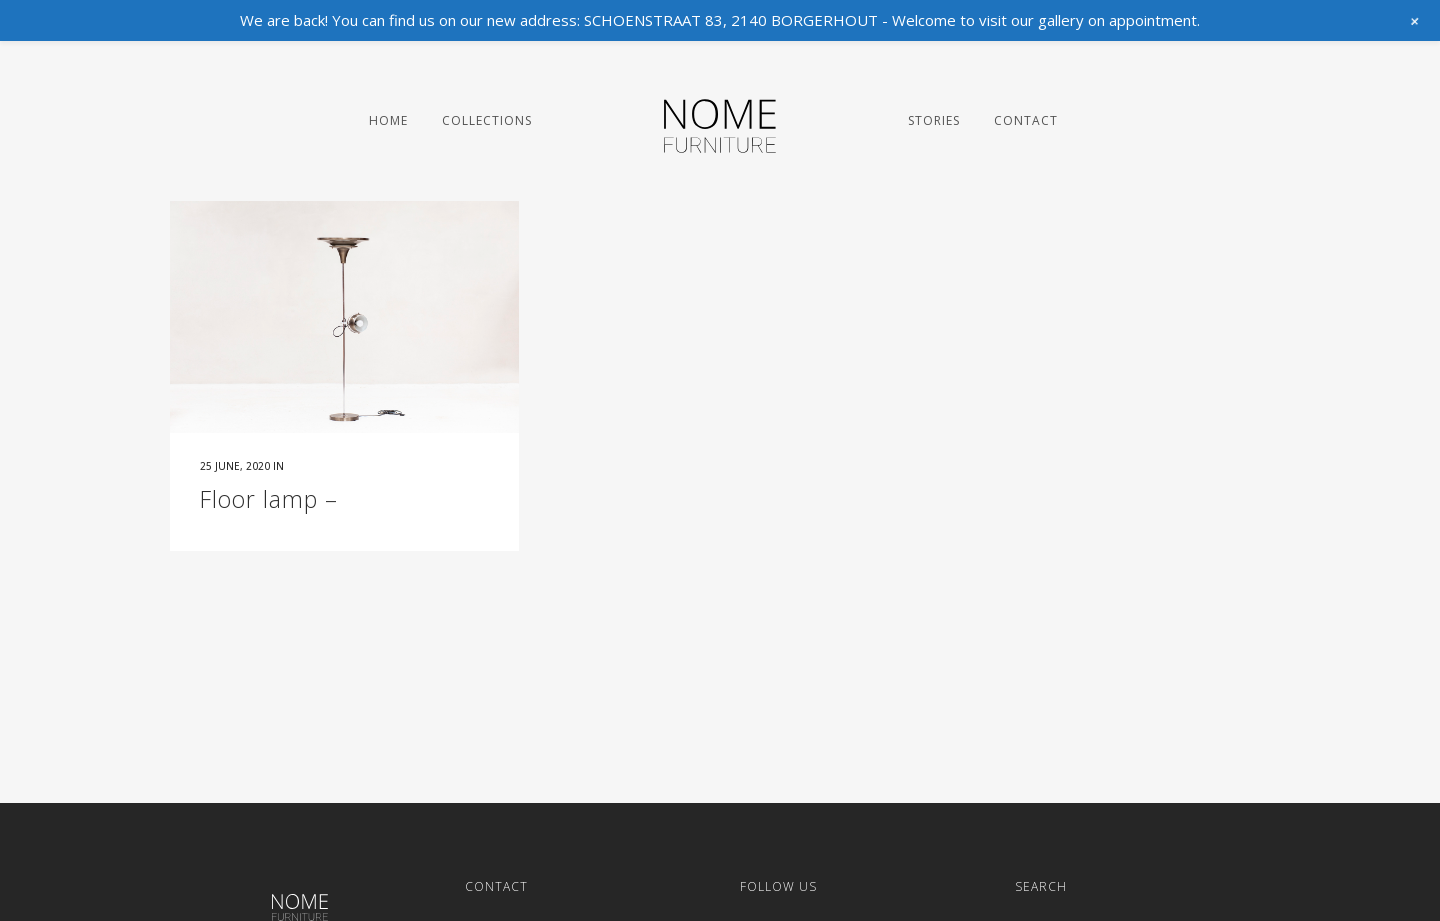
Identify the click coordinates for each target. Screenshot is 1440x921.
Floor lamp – (269, 499)
